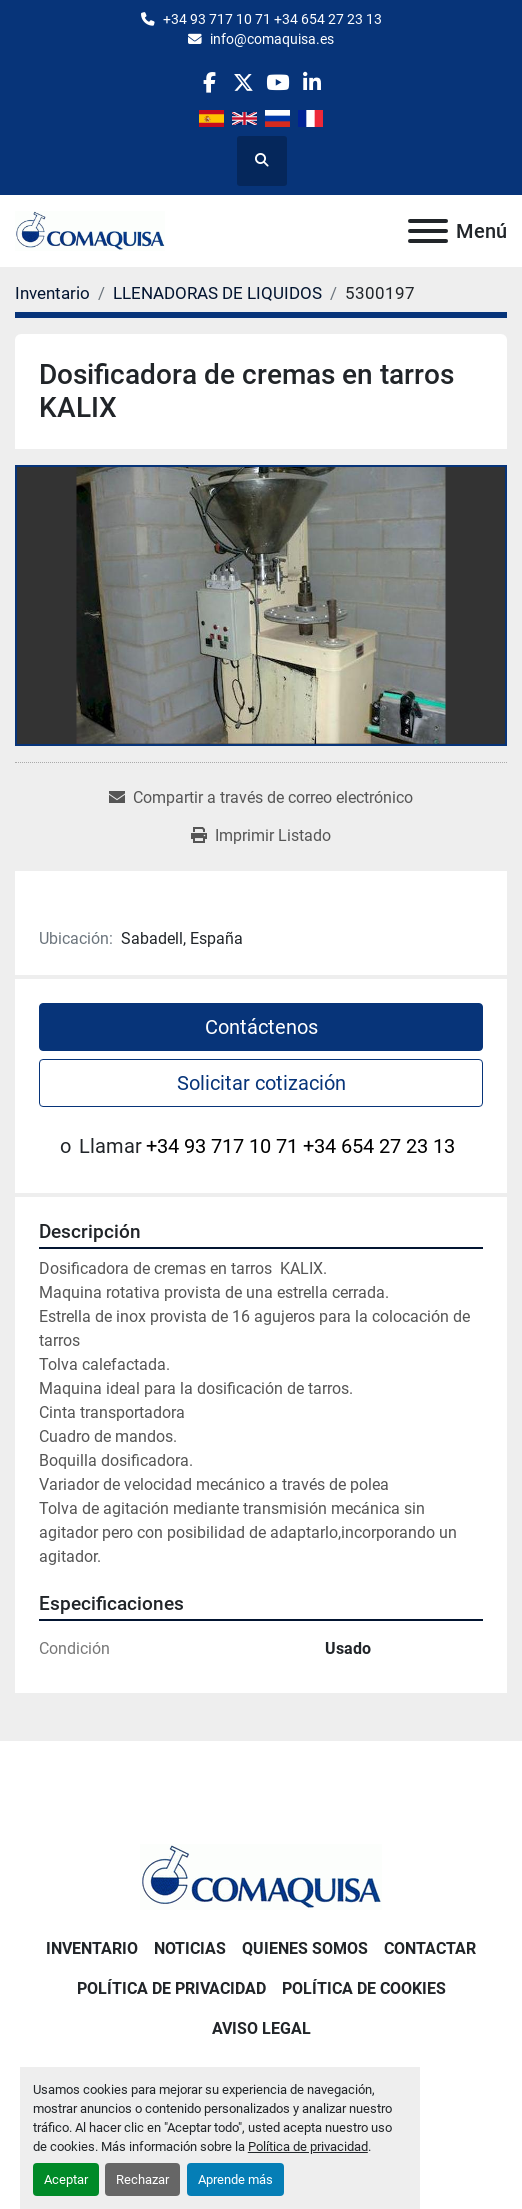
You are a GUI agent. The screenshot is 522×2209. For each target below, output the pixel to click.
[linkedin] (311, 82)
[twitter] (243, 82)
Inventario (92, 1948)
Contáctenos (261, 1027)
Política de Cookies (364, 1988)
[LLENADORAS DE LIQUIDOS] (217, 293)
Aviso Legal (261, 2028)
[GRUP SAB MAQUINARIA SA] (261, 1876)
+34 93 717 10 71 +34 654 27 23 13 (272, 19)
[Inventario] (52, 293)
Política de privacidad (308, 2146)
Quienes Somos (305, 1948)
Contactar (430, 1948)
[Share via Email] (261, 798)
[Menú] (428, 231)
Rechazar (142, 2179)
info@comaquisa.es (272, 39)
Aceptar (66, 2179)
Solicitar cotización (261, 1083)
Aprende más (235, 2179)
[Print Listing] (261, 836)
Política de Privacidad (171, 1988)
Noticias (190, 1948)
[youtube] (277, 82)
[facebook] (208, 82)
